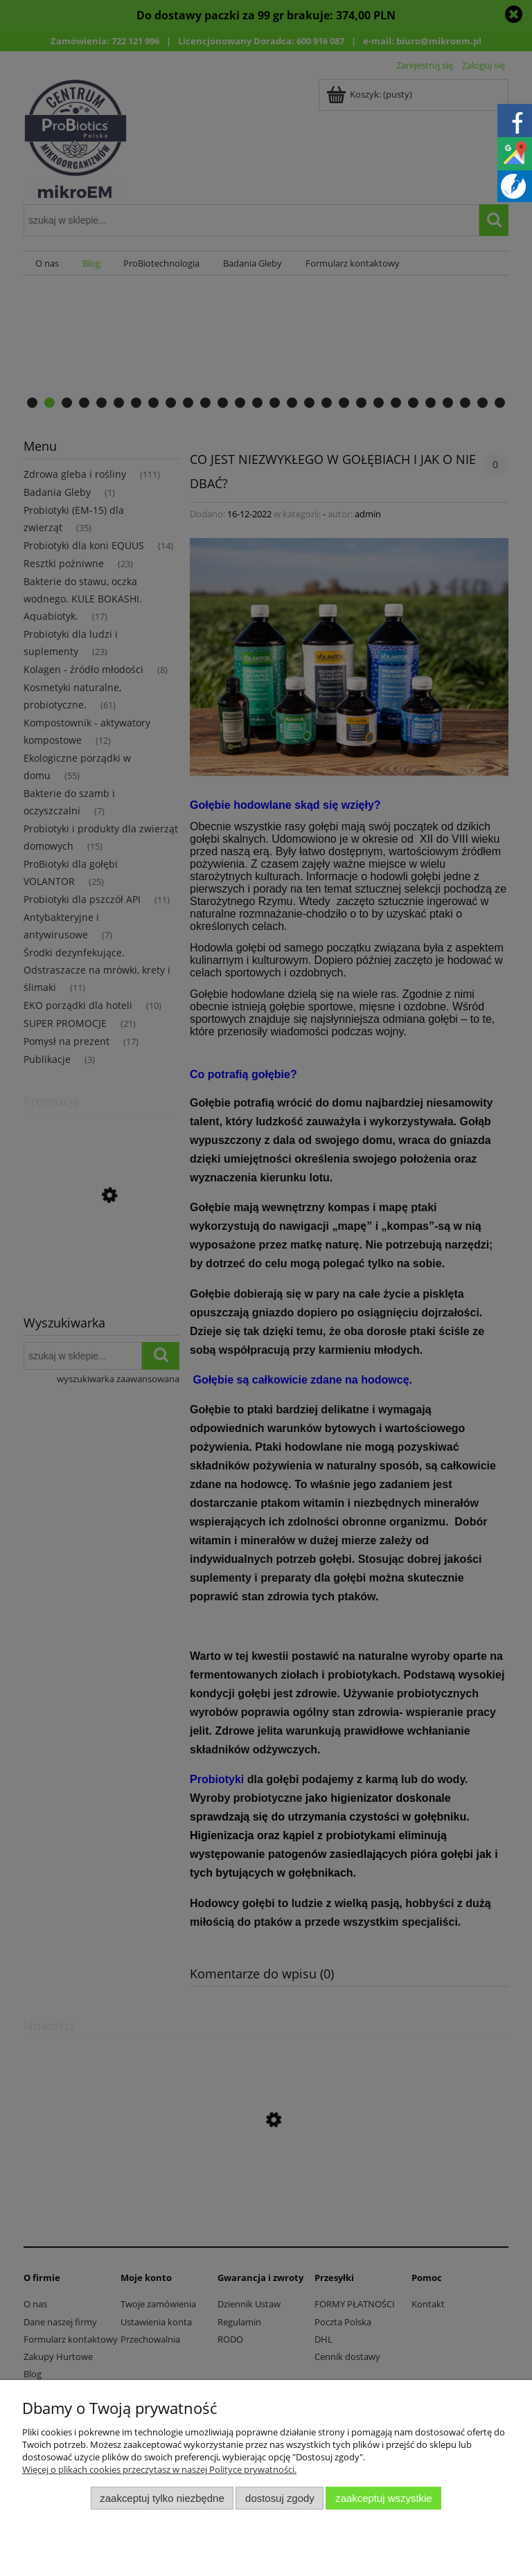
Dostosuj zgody (279, 2498)
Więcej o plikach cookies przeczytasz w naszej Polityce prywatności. (159, 2469)
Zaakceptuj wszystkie (383, 2498)
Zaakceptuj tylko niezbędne (162, 2498)
